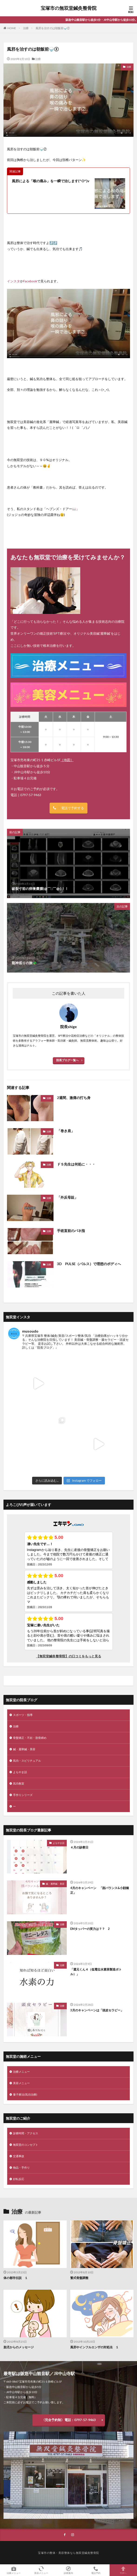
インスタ (13, 281)
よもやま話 (20, 1772)
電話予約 (96, 2570)
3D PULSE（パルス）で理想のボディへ (89, 1264)
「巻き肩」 (65, 1131)
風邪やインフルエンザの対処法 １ (94, 2347)
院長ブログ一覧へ (67, 1060)
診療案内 (68, 2570)
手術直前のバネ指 (71, 1230)
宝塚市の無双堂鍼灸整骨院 (69, 8)
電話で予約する (72, 808)
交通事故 (18, 2156)
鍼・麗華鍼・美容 (24, 1749)
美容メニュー (21, 2083)
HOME (11, 28)
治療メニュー (21, 2071)
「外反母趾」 (67, 1197)
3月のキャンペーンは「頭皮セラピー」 (97, 2010)
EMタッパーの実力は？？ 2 (90, 1929)
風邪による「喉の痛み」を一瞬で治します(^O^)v (50, 181)
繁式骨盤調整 (79, 2278)
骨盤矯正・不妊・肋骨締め (30, 1738)
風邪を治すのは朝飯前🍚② (53, 28)
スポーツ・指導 (23, 1715)
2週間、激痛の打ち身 (73, 1098)
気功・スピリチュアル (27, 1760)
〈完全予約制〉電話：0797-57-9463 (69, 2420)
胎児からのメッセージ (18, 2347)
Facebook (30, 281)
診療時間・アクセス (25, 2133)
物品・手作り (21, 2167)
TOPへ (123, 2570)
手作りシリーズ (23, 1795)
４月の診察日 (79, 1847)
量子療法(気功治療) (25, 2094)
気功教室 (18, 1783)
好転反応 (18, 2179)
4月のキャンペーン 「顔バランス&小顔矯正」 (99, 1890)
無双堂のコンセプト (25, 2144)
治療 (26, 28)
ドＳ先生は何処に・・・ (76, 1164)
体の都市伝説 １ (15, 2278)
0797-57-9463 (30, 795)
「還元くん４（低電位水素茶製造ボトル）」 (96, 1971)
